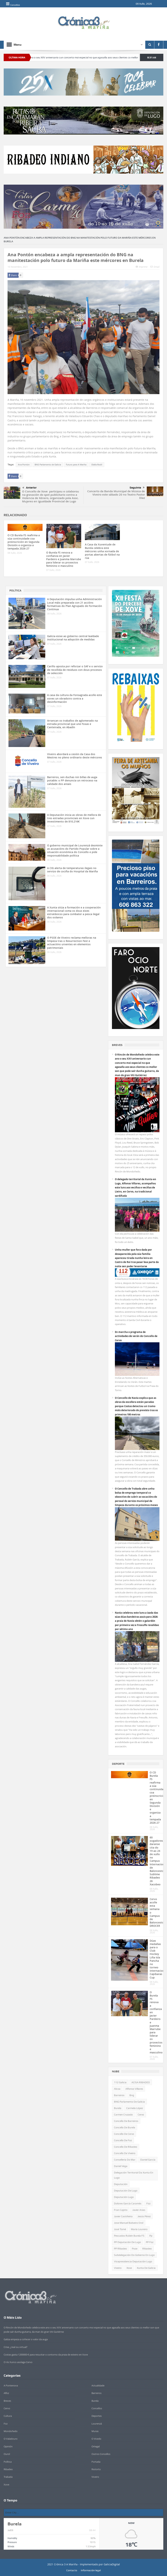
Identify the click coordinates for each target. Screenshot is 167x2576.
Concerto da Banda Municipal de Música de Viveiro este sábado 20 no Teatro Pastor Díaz (116, 494)
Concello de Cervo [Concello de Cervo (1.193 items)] (124, 2133)
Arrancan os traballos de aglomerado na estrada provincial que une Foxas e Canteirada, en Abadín (72, 724)
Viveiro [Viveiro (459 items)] (118, 2267)
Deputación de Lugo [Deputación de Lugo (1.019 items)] (125, 2190)
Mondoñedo (10, 2431)
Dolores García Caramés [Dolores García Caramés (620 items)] (127, 2203)
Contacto (71, 2570)
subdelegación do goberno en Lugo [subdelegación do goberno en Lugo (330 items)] (134, 2254)
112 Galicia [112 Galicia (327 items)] (120, 2082)
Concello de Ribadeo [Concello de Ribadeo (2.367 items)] (125, 2146)
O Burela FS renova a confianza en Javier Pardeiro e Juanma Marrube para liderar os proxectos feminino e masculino (63, 559)
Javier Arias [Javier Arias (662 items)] (138, 2209)
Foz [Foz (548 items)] (148, 2203)
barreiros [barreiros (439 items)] (119, 2095)
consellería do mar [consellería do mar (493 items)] (124, 2159)
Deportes (97, 2416)
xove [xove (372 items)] (129, 2267)
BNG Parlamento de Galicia (48, 464)
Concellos (97, 2408)
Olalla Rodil (96, 464)
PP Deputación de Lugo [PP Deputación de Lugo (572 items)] (127, 2242)
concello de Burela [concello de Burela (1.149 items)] (124, 2127)
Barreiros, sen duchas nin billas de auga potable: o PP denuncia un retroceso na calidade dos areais (72, 780)
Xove (6, 2484)
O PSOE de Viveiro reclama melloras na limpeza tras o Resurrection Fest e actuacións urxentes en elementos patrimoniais (71, 942)
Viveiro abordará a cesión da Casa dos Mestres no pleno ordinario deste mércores (74, 755)
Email (154, 266)
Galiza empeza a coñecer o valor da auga (26, 2339)
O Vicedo (96, 2438)
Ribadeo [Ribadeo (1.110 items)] (147, 2248)
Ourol (7, 2454)
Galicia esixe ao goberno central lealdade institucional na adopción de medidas (73, 637)
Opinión (8, 2446)
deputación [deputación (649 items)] (120, 2184)
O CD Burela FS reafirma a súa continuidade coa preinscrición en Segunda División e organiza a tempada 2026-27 (24, 541)
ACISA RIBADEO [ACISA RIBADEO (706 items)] (140, 2082)
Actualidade (98, 2385)
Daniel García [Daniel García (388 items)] (147, 2159)
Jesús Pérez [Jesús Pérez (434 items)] (144, 2216)
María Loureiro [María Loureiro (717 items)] (139, 2229)
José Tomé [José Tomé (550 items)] (120, 2229)
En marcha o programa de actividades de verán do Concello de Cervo (136, 1336)
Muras (95, 2431)
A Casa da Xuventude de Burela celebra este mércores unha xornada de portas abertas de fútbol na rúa (102, 551)
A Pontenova (11, 2385)
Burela (95, 2400)
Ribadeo (8, 2469)
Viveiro (95, 2476)
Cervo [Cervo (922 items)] (141, 2114)
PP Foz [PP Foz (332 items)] (149, 2242)
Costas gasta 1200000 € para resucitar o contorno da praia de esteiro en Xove (46, 2354)
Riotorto (96, 2469)
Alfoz (6, 2393)
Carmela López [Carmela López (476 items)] (134, 2108)
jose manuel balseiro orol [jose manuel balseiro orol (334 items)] (128, 2222)
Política (8, 2461)
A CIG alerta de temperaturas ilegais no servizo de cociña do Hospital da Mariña (72, 869)
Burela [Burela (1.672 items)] (117, 2108)
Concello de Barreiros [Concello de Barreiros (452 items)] (126, 2120)
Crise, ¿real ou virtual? (15, 2347)
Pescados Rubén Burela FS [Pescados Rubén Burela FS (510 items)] (129, 2235)
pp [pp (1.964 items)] (150, 2235)
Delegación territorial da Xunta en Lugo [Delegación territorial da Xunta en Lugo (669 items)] (133, 2175)
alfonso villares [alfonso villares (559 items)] (134, 2088)
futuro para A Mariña (76, 464)
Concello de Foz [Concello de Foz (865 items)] (123, 2140)
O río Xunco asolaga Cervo (18, 2362)
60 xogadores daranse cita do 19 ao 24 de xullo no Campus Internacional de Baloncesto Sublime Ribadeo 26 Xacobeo (158, 1861)
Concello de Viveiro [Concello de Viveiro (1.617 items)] (124, 2153)
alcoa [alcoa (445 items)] (117, 2088)
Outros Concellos (101, 2454)
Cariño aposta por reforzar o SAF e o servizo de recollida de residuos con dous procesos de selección (75, 670)
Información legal (91, 2570)
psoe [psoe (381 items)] (134, 2248)
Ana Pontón (24, 464)
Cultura (8, 2416)
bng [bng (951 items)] (131, 2095)
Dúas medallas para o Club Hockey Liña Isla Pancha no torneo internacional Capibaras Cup (158, 1959)
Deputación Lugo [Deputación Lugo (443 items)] (124, 2197)
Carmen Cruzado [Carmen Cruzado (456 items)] (123, 2114)
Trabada (8, 2476)
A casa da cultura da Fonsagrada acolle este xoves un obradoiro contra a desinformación (74, 698)
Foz (6, 2423)
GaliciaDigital (112, 2564)
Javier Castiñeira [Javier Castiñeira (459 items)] (123, 2216)
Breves (7, 2400)
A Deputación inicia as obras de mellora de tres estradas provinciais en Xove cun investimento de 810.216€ (74, 818)
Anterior (29, 488)
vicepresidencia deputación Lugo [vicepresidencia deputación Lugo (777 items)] (133, 2261)
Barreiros (96, 2393)
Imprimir (142, 266)
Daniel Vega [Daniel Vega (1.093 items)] (120, 2166)
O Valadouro (10, 2438)
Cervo (7, 2408)
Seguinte (137, 488)
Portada (96, 2461)
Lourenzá (97, 2423)
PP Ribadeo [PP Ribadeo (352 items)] (120, 2248)
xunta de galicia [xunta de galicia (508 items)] (146, 2267)
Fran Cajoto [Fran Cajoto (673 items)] (120, 2209)
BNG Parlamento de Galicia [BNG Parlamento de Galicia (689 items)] (129, 2101)
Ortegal (96, 2446)
